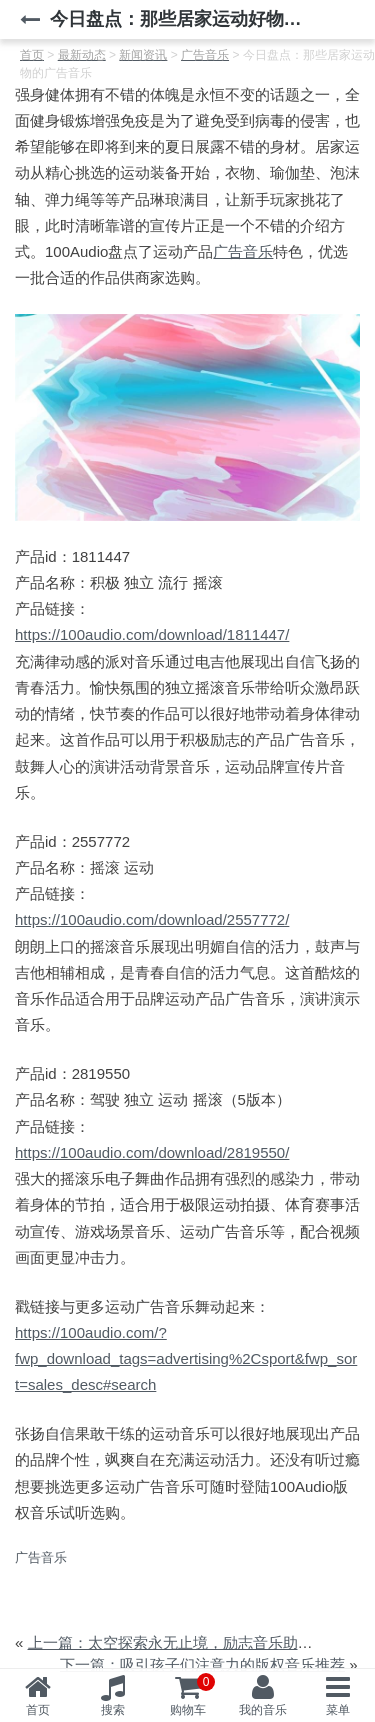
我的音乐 (263, 1710)
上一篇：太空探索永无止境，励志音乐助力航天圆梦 (200, 1642)
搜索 (113, 1710)
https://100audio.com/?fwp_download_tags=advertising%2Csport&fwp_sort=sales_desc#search (186, 1359)
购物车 (193, 1695)
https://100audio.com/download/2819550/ (152, 1152)
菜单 (338, 1710)
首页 (38, 1710)
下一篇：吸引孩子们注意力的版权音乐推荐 (202, 1664)
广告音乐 (243, 251)
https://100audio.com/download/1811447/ (152, 634)
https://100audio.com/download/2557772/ (152, 919)
